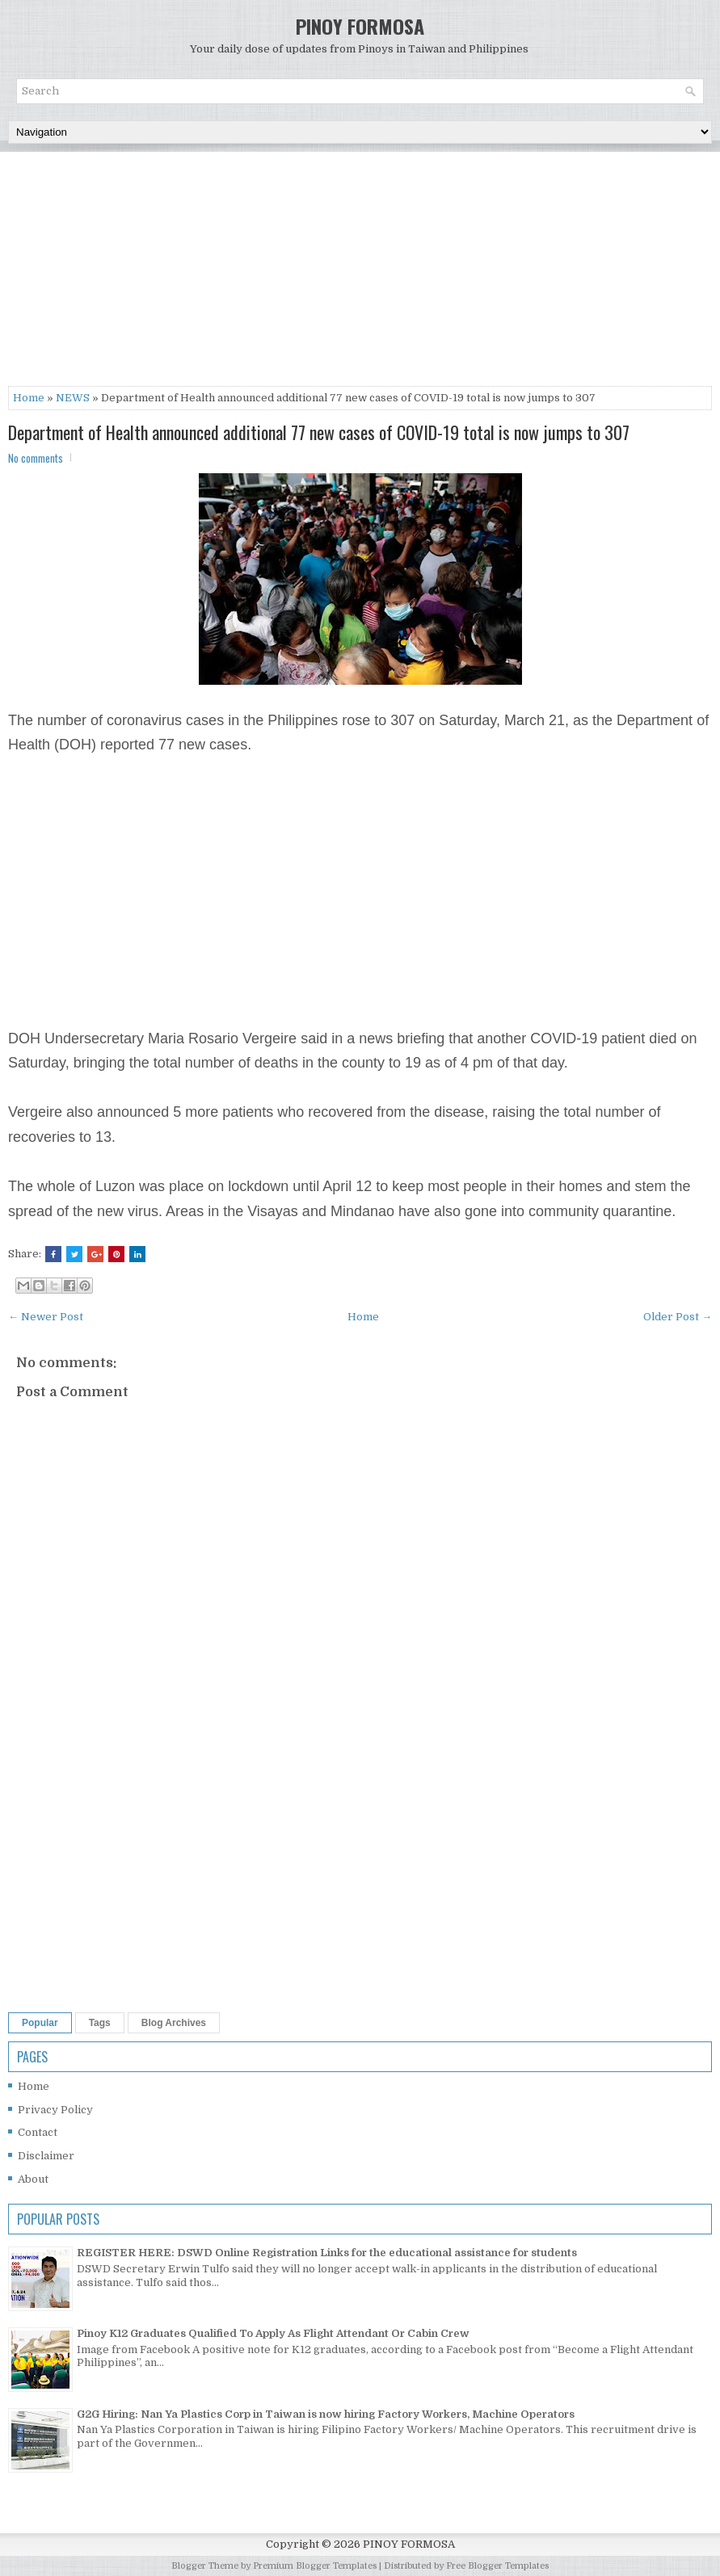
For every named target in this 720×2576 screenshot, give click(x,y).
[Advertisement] (360, 273)
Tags (100, 2022)
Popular (40, 2022)
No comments (35, 458)
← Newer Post (45, 1317)
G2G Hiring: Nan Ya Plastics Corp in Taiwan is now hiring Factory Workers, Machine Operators (326, 2414)
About (33, 2179)
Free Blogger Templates (497, 2566)
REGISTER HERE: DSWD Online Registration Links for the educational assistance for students (327, 2253)
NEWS (73, 398)
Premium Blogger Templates (315, 2566)
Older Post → (677, 1317)
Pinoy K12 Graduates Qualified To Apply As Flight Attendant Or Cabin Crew (273, 2333)
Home (28, 398)
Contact (37, 2132)
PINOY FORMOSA (360, 25)
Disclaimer (46, 2156)
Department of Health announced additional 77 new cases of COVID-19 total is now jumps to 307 (318, 432)
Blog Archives (173, 2022)
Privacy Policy (55, 2110)
